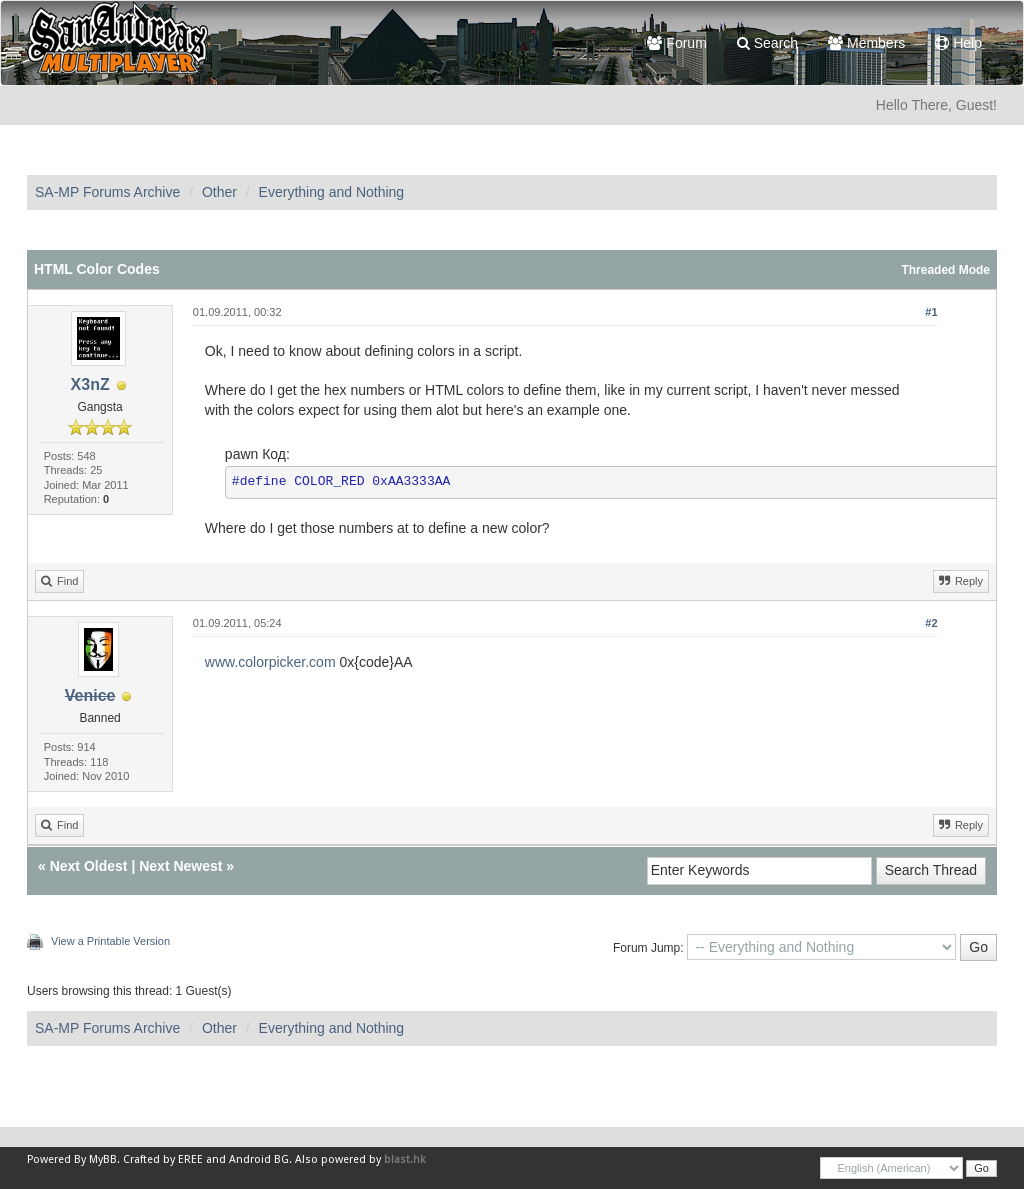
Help (958, 43)
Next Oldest (89, 866)
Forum (676, 43)
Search (767, 43)
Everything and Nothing (332, 192)
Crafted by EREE (163, 1159)
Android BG (259, 1159)
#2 (931, 623)
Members (866, 43)
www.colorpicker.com (270, 662)
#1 (931, 312)
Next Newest (180, 866)
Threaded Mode (945, 270)
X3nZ (90, 384)
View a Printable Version (110, 941)
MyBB (103, 1159)
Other (219, 192)
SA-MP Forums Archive (107, 192)
